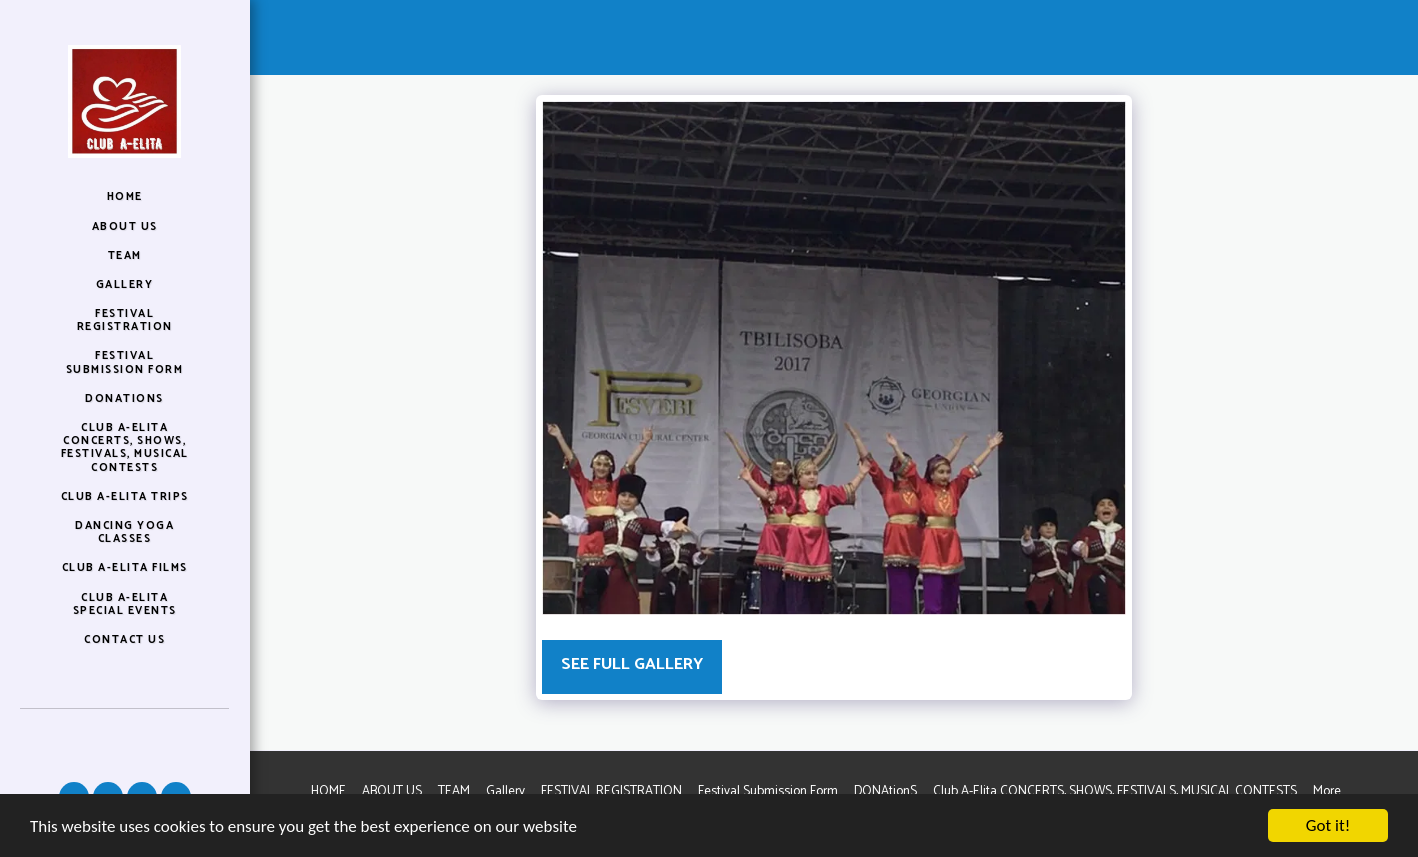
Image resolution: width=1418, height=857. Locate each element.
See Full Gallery (632, 664)
